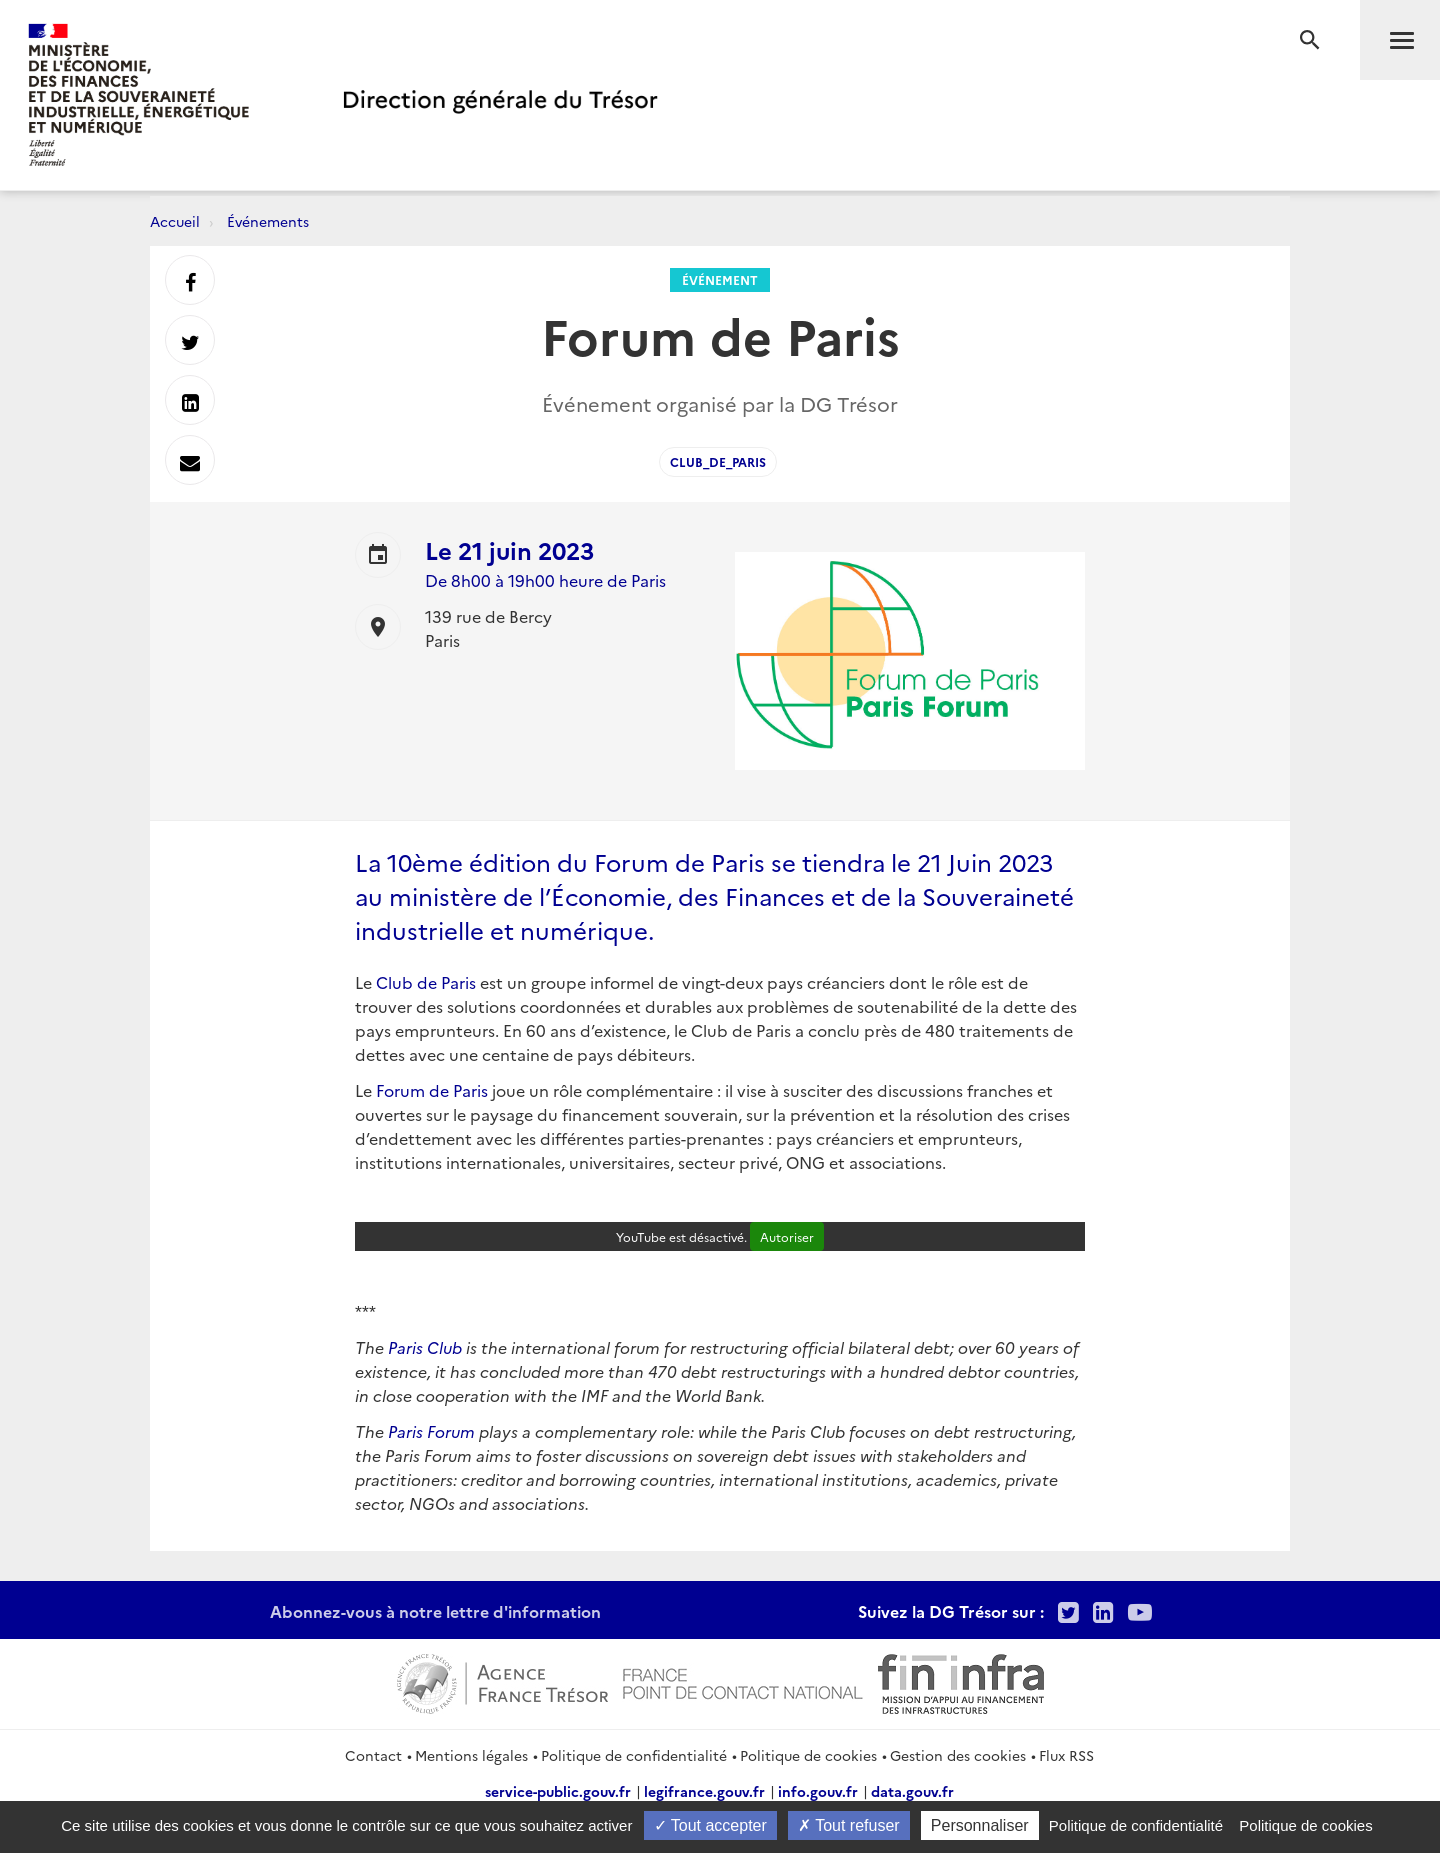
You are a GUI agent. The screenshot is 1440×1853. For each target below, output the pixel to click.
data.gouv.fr (912, 1791)
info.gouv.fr (818, 1791)
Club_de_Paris (718, 461)
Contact (373, 1755)
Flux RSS (1066, 1755)
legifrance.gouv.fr (704, 1791)
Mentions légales (471, 1755)
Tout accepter (710, 1825)
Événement (720, 279)
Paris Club (427, 1347)
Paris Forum (431, 1431)
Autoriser (787, 1236)
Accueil (175, 221)
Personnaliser (980, 1825)
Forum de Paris (432, 1090)
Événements (268, 221)
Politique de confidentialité (634, 1755)
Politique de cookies (808, 1755)
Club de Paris (424, 982)
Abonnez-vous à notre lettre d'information (435, 1611)
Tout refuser (849, 1825)
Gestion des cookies (958, 1755)
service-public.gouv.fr (558, 1791)
